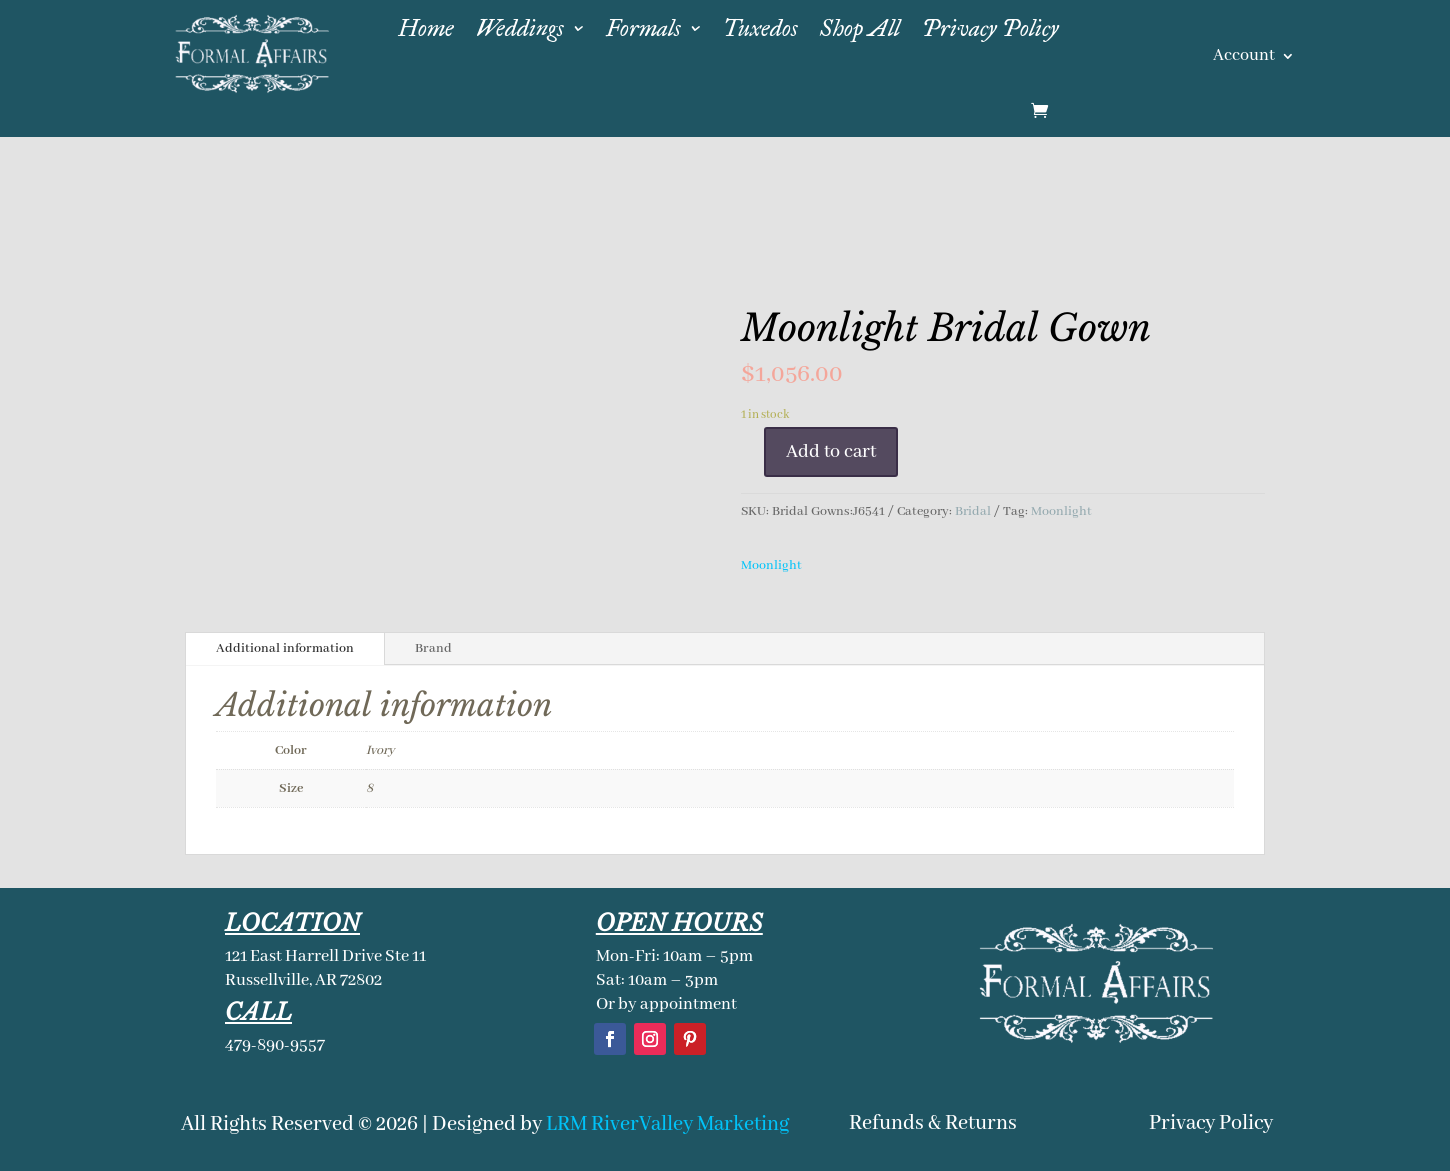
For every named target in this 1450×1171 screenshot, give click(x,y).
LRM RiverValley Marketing (667, 1124)
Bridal (973, 511)
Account (1244, 57)
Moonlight (1061, 511)
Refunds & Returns (933, 1123)
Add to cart (831, 452)
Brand (433, 648)
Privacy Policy (1211, 1123)
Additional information (285, 648)
